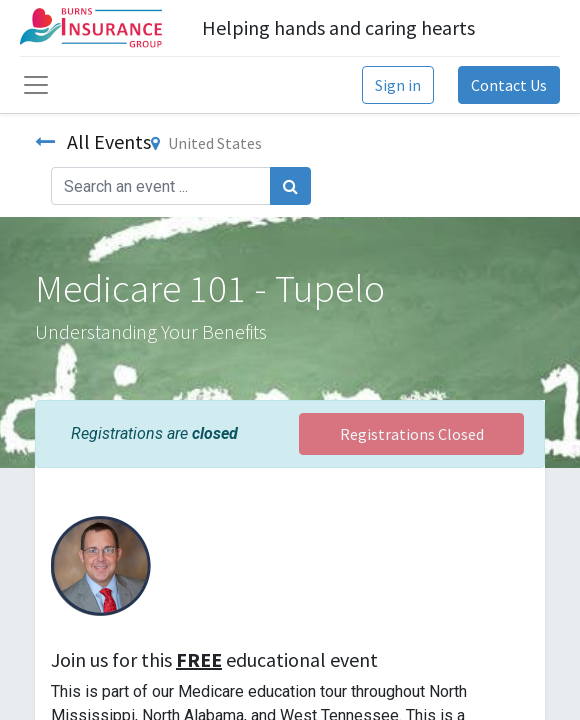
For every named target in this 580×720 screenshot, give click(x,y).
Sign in (398, 85)
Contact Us (509, 85)
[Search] (290, 186)
